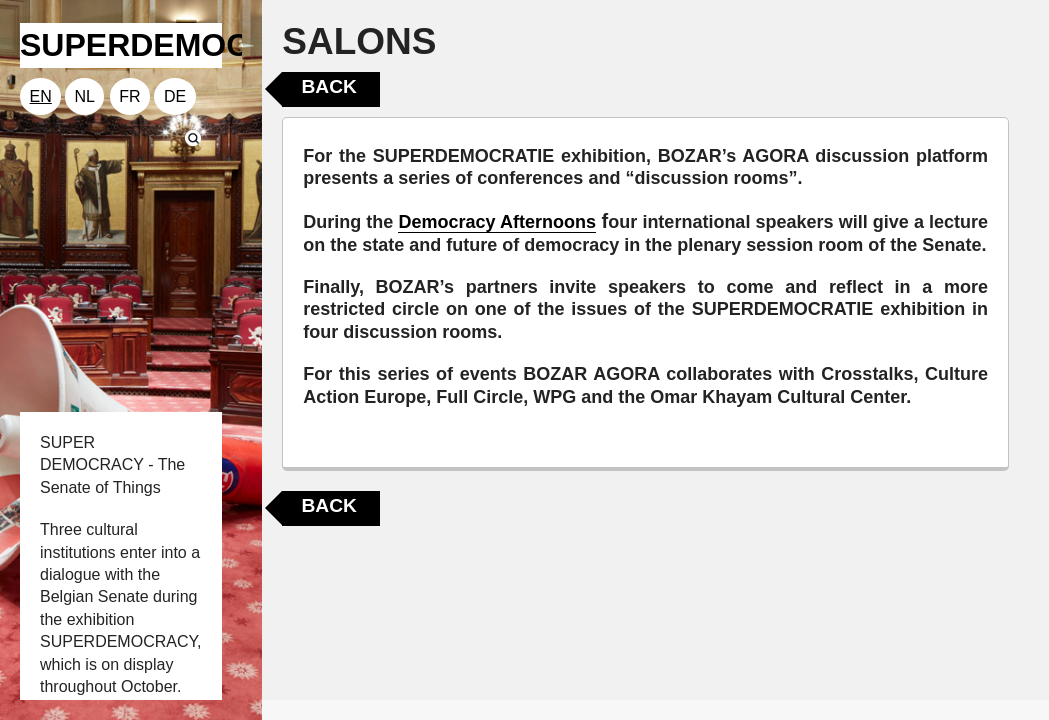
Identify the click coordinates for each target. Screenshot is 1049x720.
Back (328, 86)
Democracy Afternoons (497, 222)
